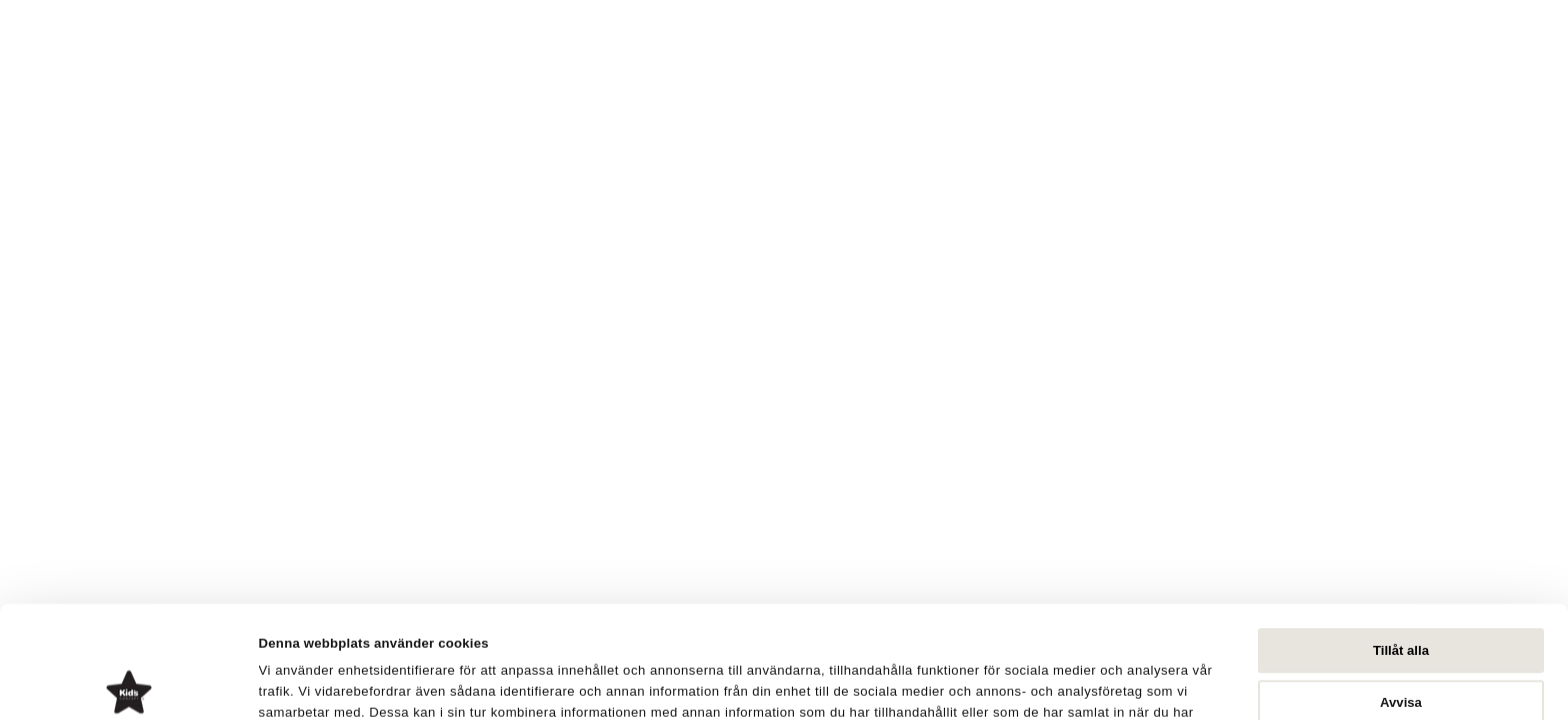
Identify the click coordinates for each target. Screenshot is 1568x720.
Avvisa (1401, 590)
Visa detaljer (1009, 682)
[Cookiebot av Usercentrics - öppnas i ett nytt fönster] (129, 683)
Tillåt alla (1401, 538)
